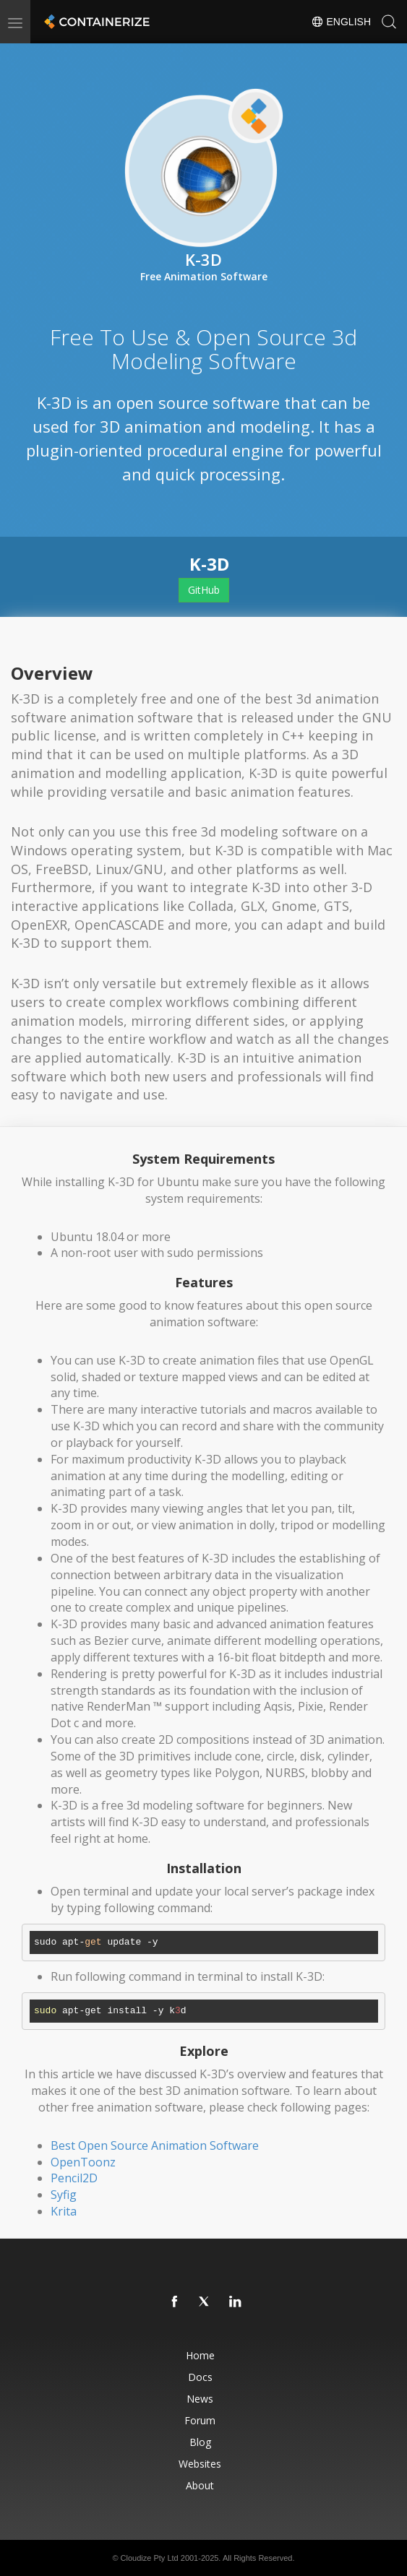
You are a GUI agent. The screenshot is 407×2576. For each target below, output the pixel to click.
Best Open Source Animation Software (155, 2145)
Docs (200, 2377)
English (341, 21)
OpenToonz (83, 2162)
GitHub (204, 590)
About (200, 2485)
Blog (200, 2442)
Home (200, 2355)
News (200, 2399)
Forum (199, 2420)
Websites (200, 2464)
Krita (64, 2211)
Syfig (64, 2195)
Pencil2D (74, 2178)
